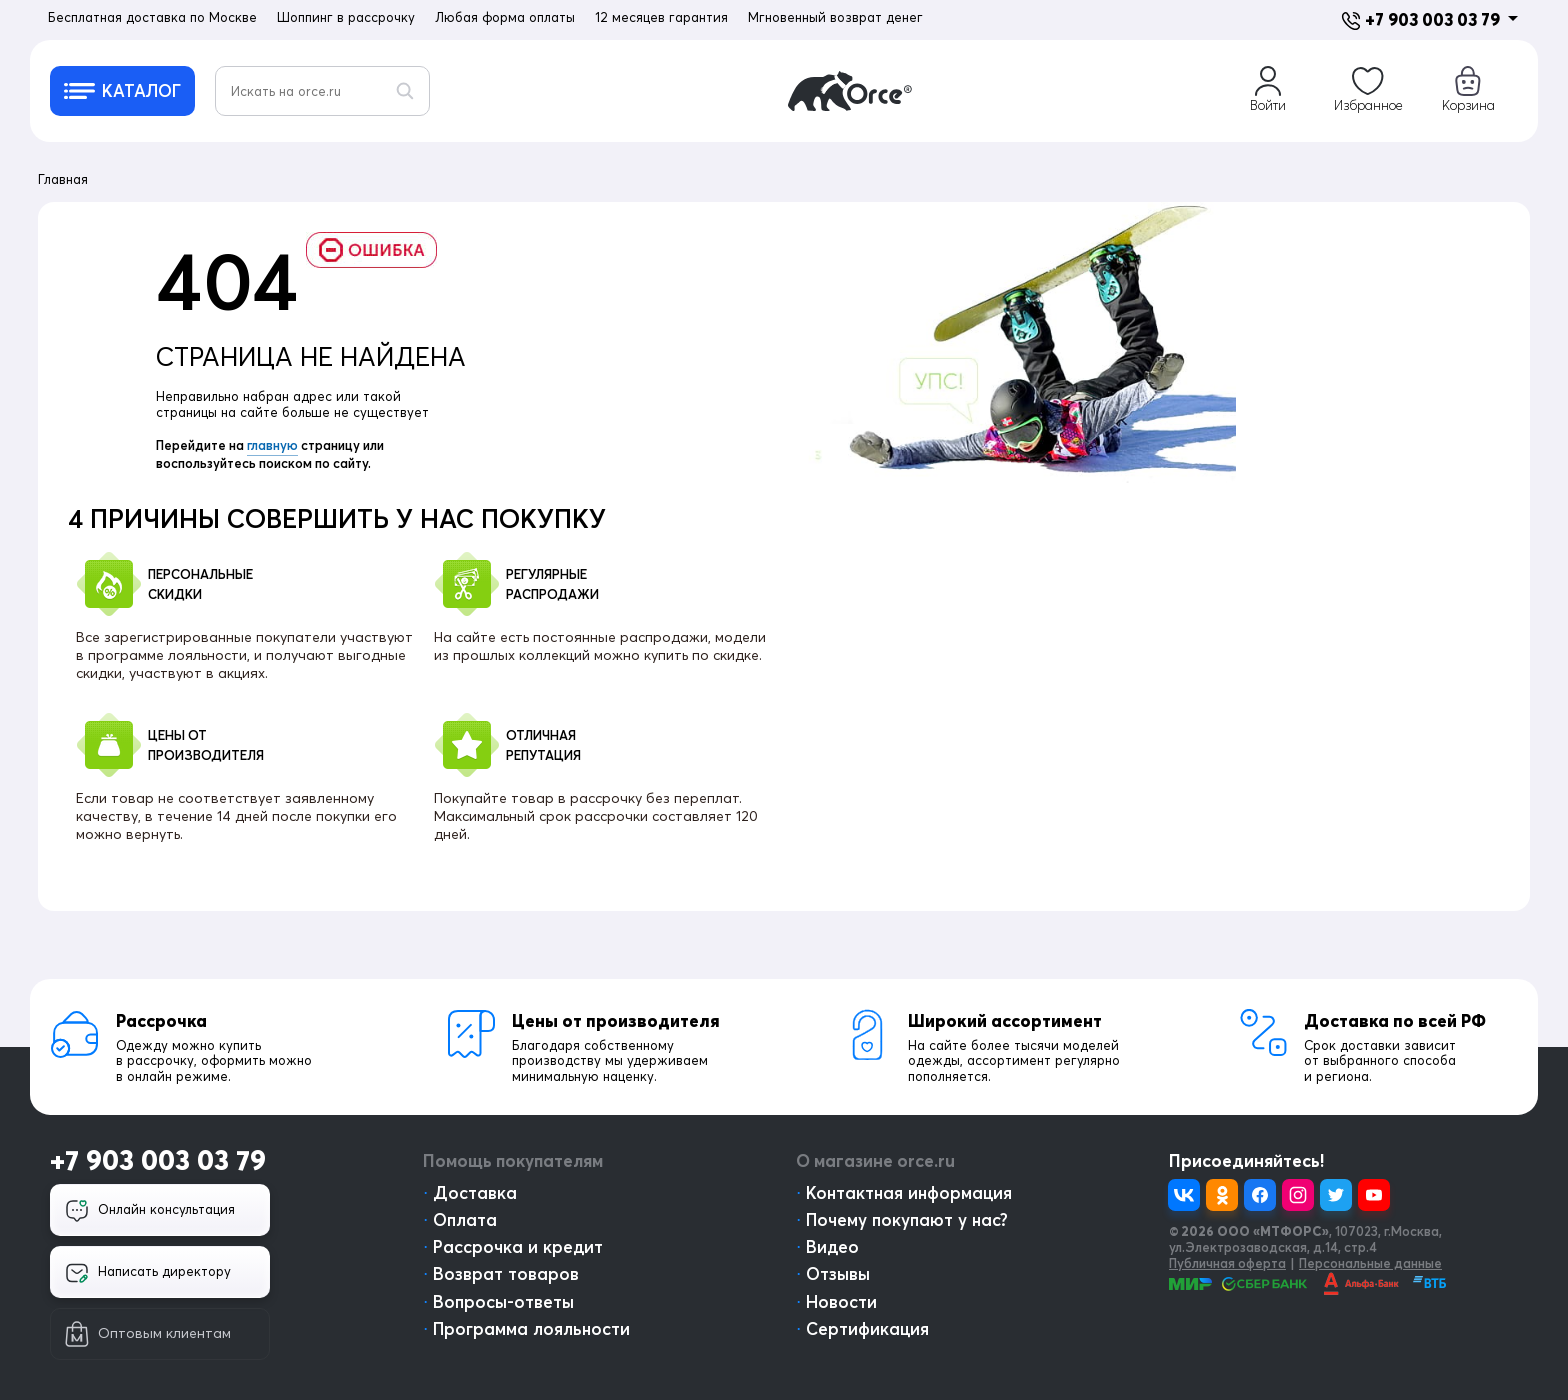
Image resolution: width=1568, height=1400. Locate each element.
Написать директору (148, 1273)
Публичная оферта (1227, 1263)
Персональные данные (1370, 1263)
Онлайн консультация (150, 1211)
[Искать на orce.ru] (322, 91)
